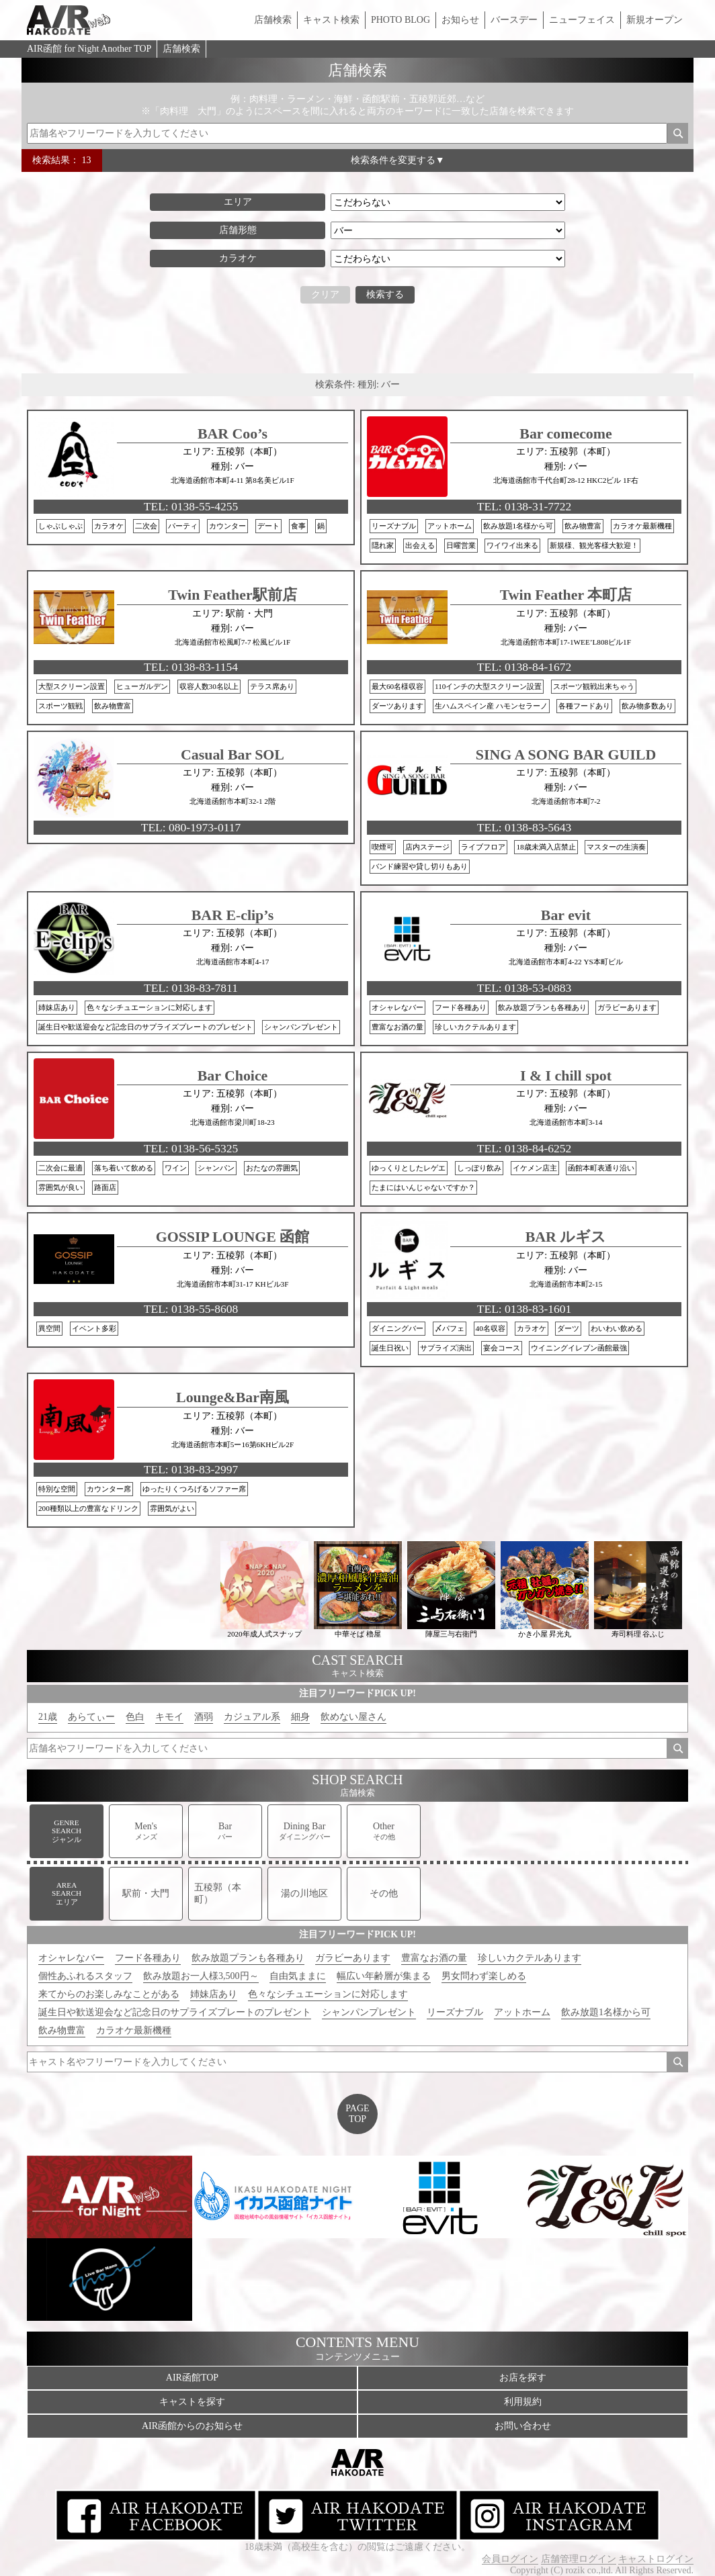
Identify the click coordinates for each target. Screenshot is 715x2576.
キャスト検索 (331, 20)
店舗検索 (273, 20)
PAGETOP (357, 2113)
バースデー (514, 20)
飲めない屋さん (353, 1717)
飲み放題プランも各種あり (248, 1958)
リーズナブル (455, 2012)
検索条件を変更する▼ (398, 160)
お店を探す (522, 2378)
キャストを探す (192, 2402)
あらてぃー (91, 1717)
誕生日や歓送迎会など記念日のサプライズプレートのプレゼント (174, 2012)
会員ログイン (510, 2559)
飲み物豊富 (61, 2030)
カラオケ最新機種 (133, 2030)
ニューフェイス (582, 20)
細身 (300, 1717)
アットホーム (522, 2012)
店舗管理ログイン (578, 2559)
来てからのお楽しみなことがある (108, 1994)
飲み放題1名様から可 (605, 2012)
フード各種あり (148, 1958)
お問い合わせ (523, 2426)
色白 (135, 1717)
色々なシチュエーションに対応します (328, 1994)
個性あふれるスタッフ (85, 1976)
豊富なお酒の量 (434, 1958)
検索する (385, 294)
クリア (325, 294)
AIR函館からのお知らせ (192, 2426)
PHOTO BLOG (400, 20)
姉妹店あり (213, 1994)
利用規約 (523, 2402)
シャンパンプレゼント (369, 2012)
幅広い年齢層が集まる (384, 1976)
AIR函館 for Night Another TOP (89, 49)
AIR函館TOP (192, 2378)
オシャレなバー (71, 1958)
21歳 (47, 1717)
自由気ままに (297, 1976)
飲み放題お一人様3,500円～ (201, 1976)
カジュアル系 (252, 1717)
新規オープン (654, 20)
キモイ (169, 1717)
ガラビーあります (352, 1958)
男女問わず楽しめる (483, 1976)
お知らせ (460, 20)
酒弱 (203, 1717)
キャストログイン (655, 2559)
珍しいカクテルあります (529, 1958)
